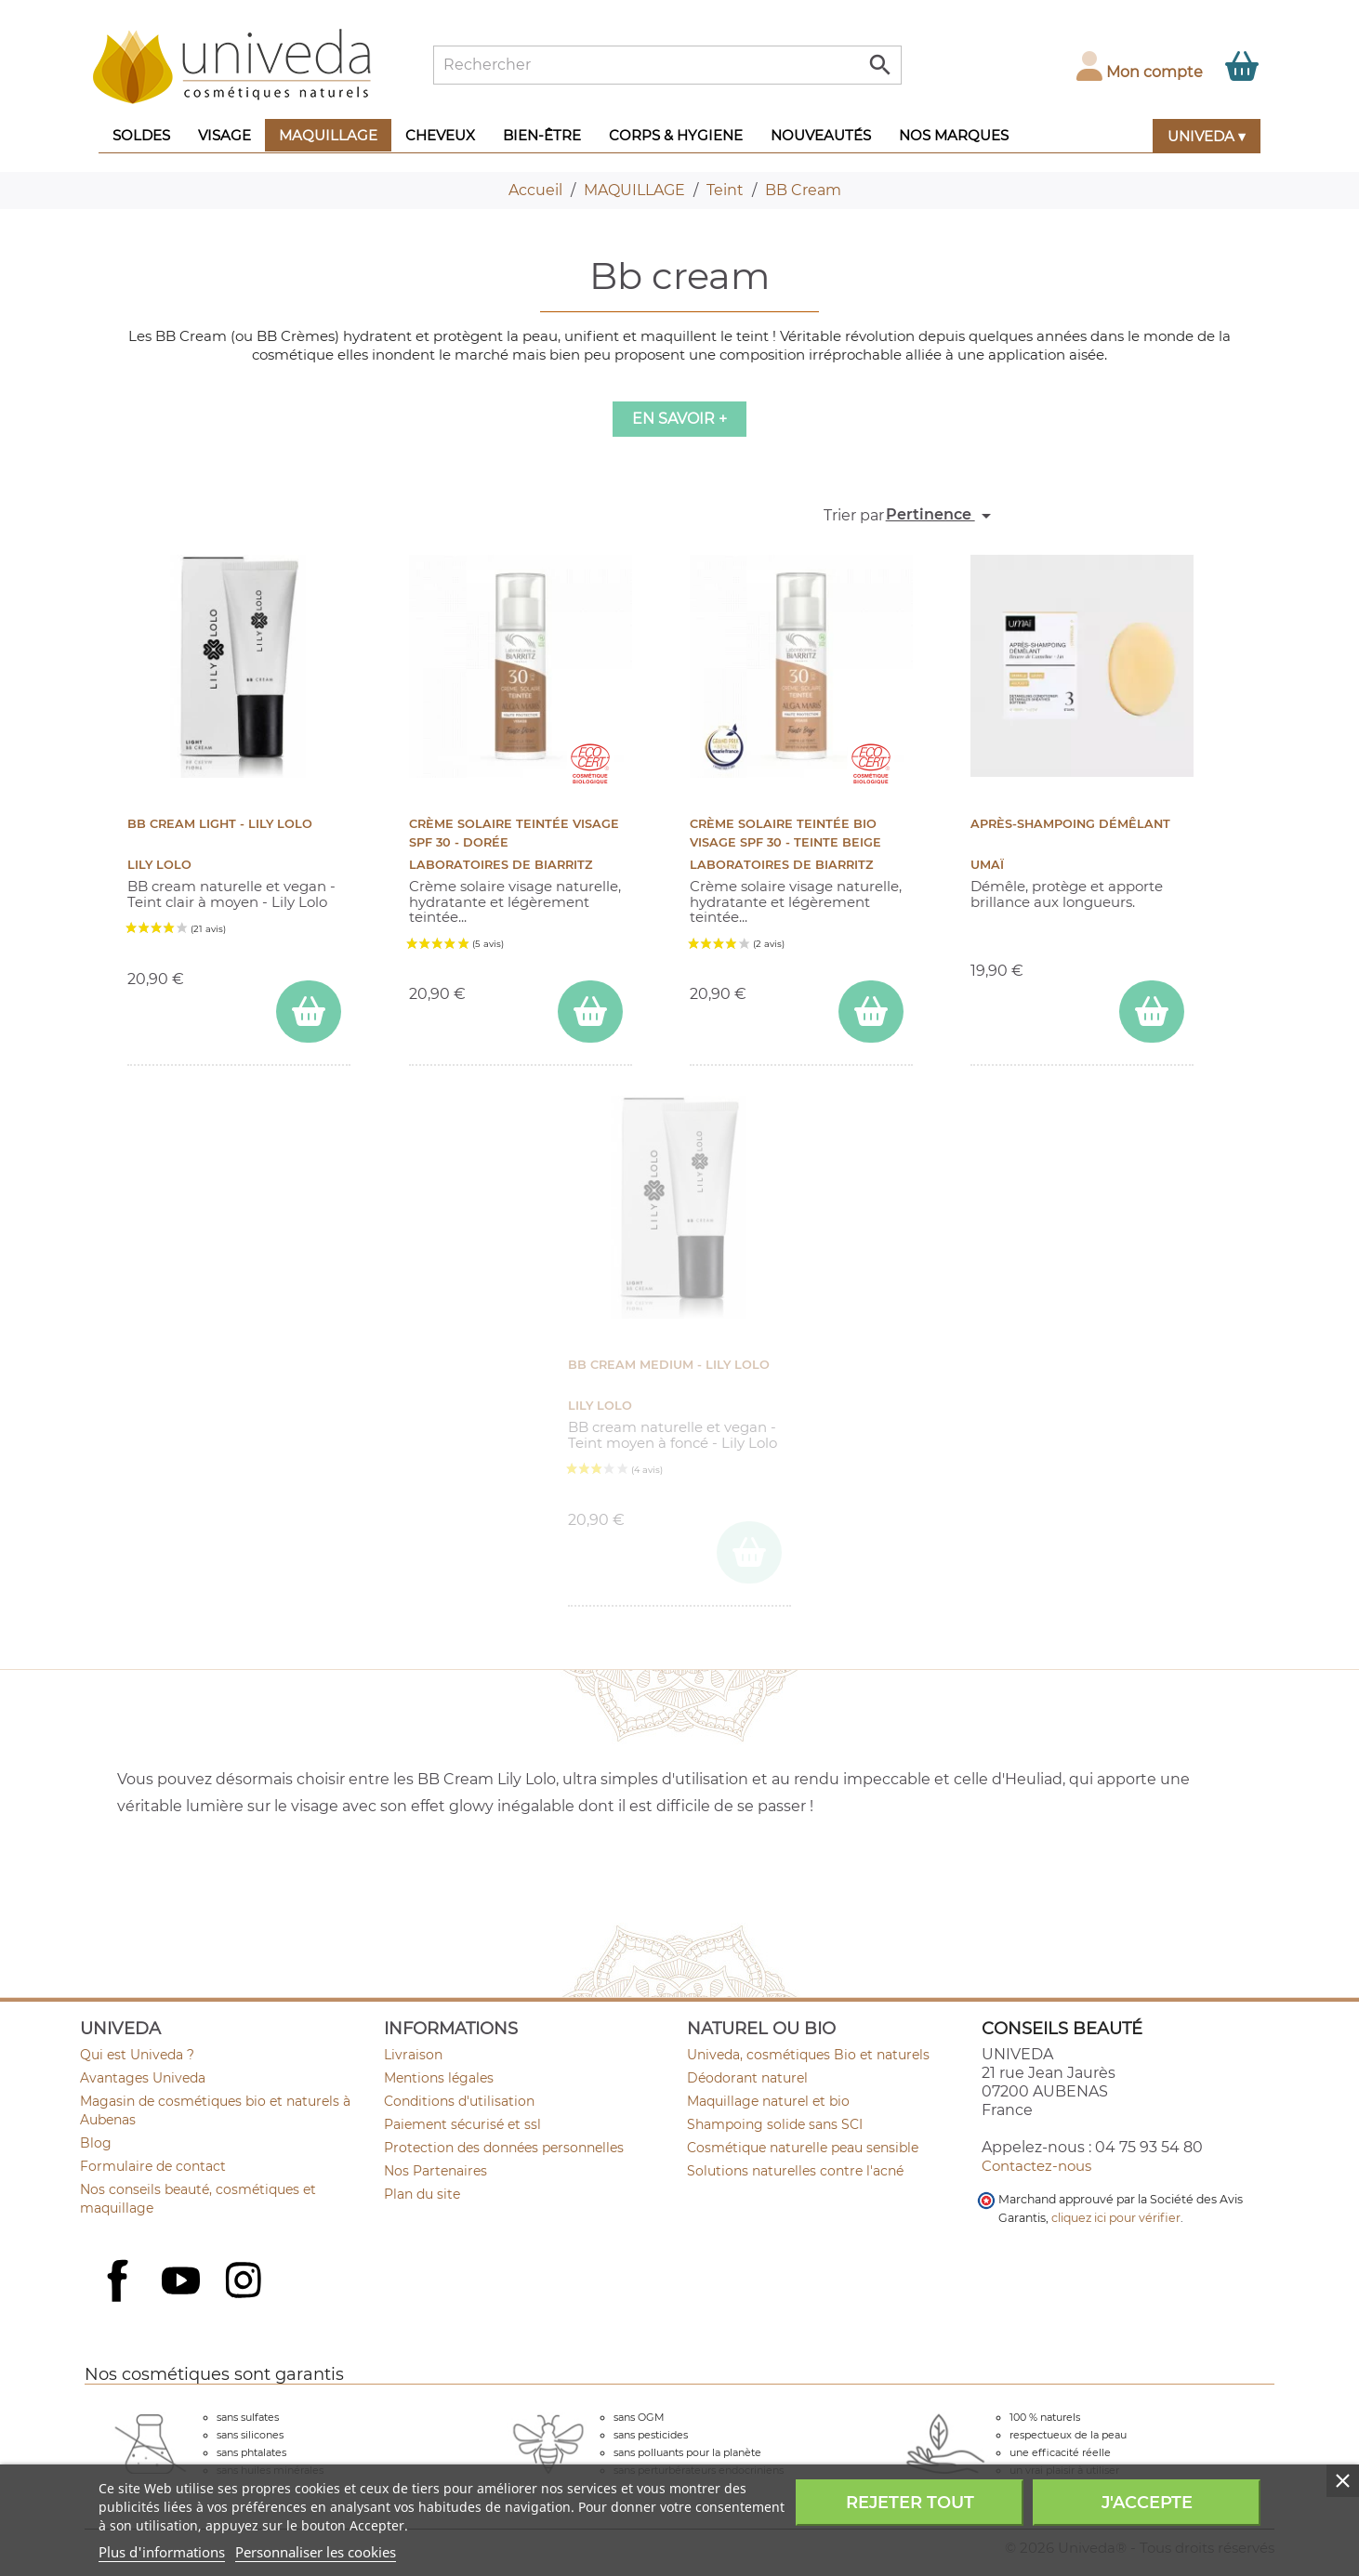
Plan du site (422, 2194)
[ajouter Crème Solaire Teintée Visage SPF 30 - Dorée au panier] (590, 1011)
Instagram (245, 2282)
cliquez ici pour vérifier (1116, 2218)
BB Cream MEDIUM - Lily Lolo (669, 1365)
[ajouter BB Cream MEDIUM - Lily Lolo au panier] (749, 1552)
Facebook (120, 2301)
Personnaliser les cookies (315, 2552)
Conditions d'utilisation (459, 2101)
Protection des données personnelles (504, 2147)
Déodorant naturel (747, 2078)
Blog (96, 2143)
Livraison (413, 2054)
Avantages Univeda (142, 2078)
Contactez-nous (1036, 2166)
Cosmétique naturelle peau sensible (802, 2147)
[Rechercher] (667, 65)
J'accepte (1147, 2502)
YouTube (183, 2282)
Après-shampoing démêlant (1070, 824)
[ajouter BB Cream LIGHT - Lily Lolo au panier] (308, 1011)
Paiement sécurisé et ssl (462, 2124)
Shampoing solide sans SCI (775, 2124)
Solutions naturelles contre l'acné (795, 2170)
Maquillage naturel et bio (768, 2101)
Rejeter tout (910, 2502)
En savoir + (679, 418)
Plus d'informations (162, 2552)
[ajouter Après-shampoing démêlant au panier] (1151, 1011)
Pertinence (941, 516)
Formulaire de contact (153, 2166)
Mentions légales (439, 2078)
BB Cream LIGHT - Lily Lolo (219, 824)
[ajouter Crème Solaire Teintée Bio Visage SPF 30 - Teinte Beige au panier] (871, 1011)
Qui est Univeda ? (137, 2054)
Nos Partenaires (435, 2170)
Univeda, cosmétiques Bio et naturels (808, 2054)
